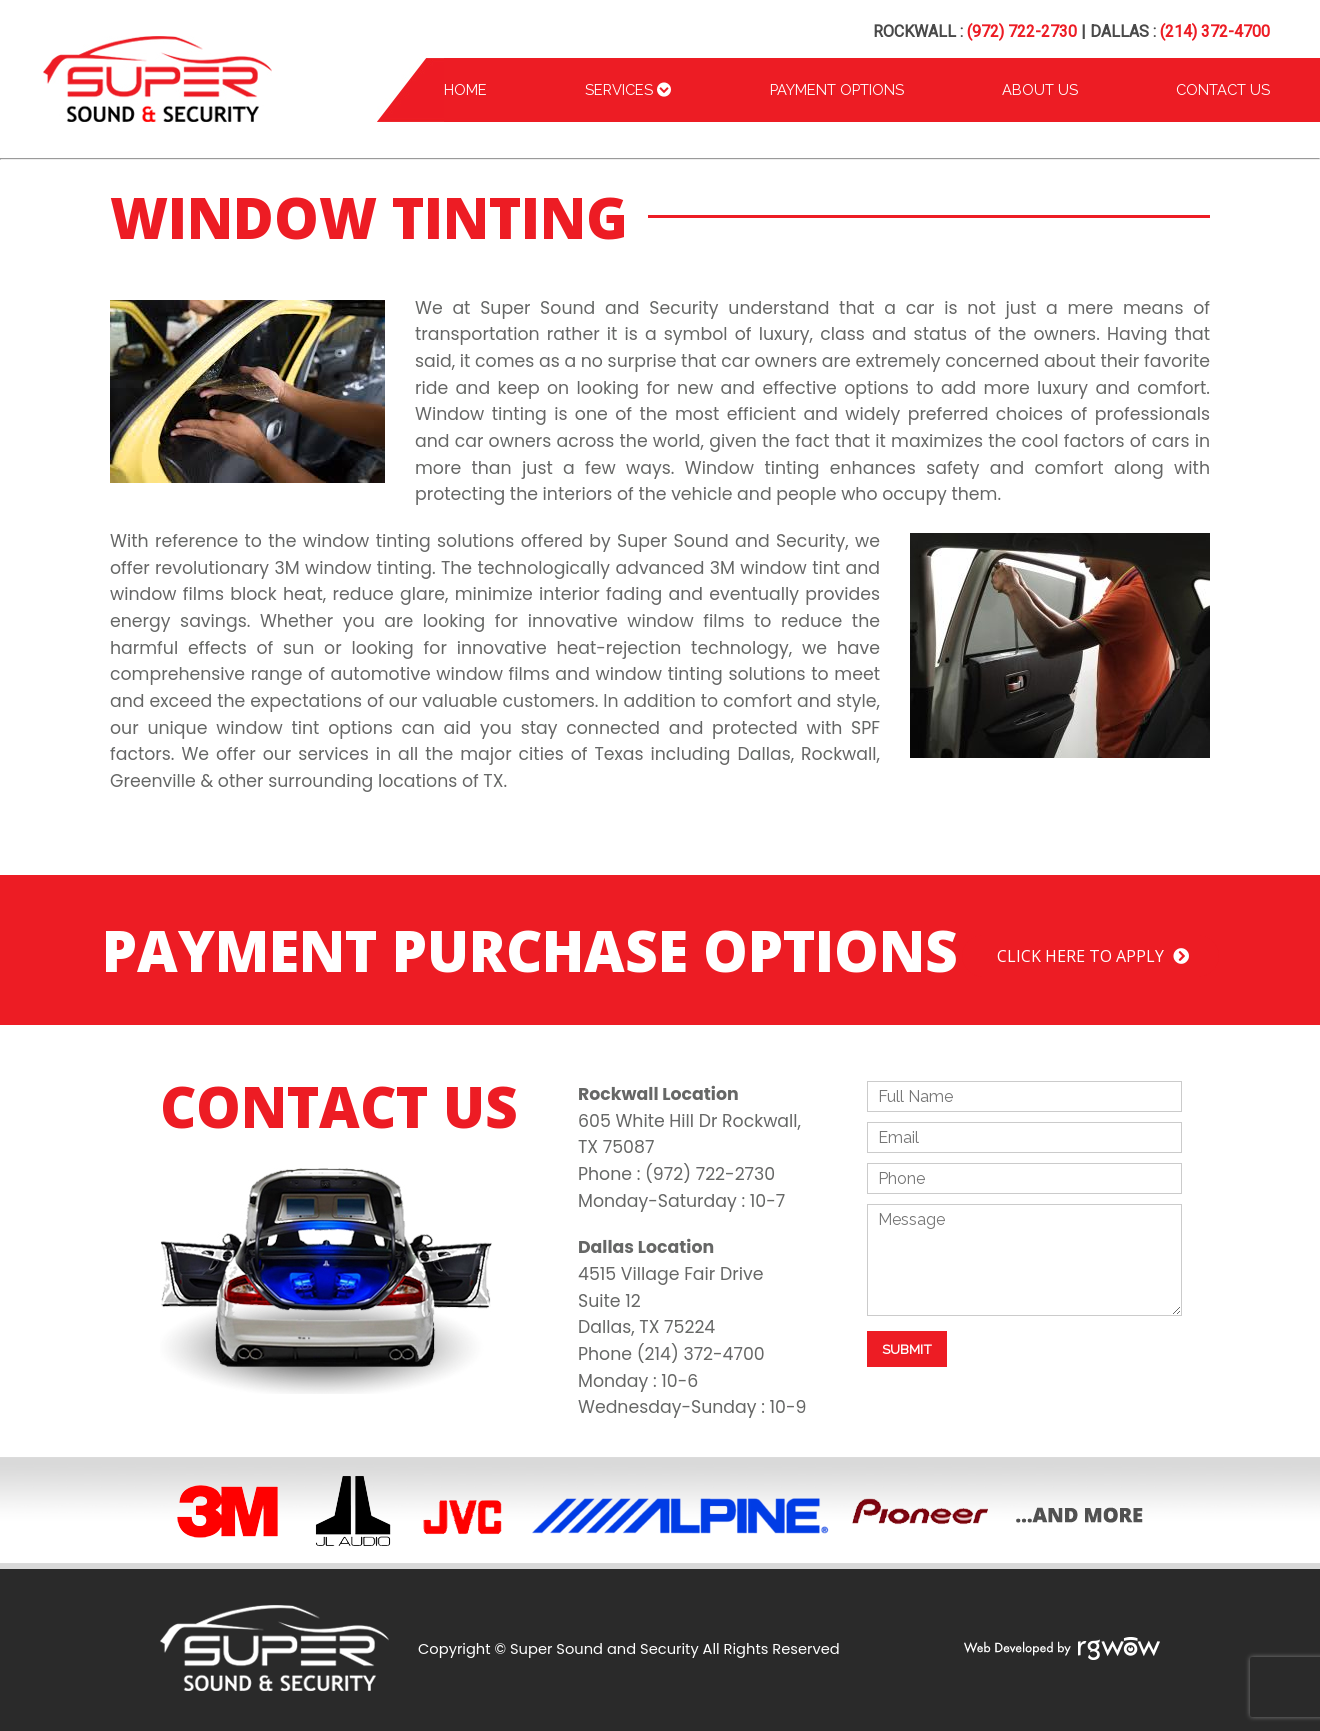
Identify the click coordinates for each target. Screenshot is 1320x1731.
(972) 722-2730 (1022, 31)
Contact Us (1223, 89)
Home (465, 89)
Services (628, 89)
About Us (1040, 89)
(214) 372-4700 (1215, 31)
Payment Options (837, 89)
